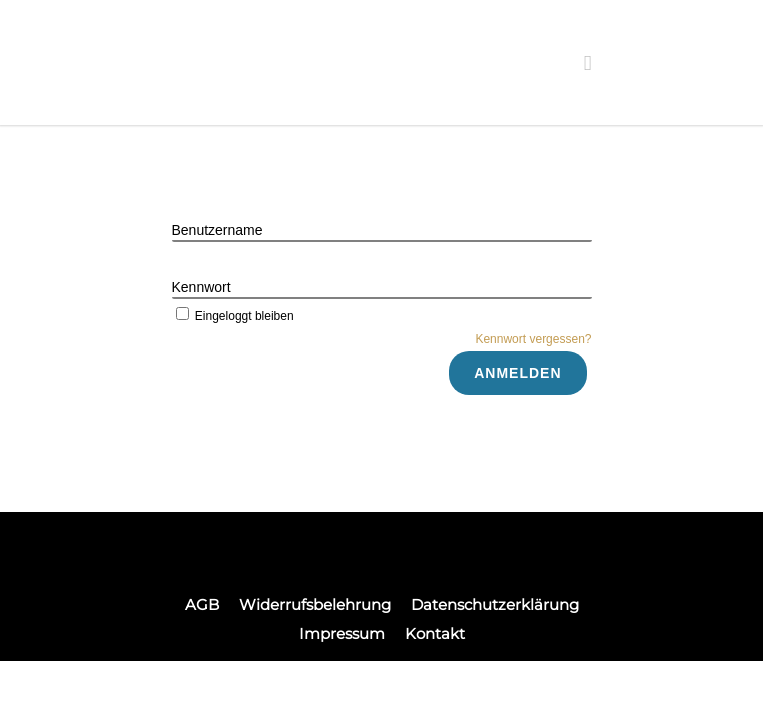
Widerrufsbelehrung (315, 604)
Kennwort (201, 287)
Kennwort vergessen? (533, 339)
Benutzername (217, 230)
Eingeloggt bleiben (233, 316)
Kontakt (435, 633)
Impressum (342, 633)
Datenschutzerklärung (495, 604)
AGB (202, 604)
